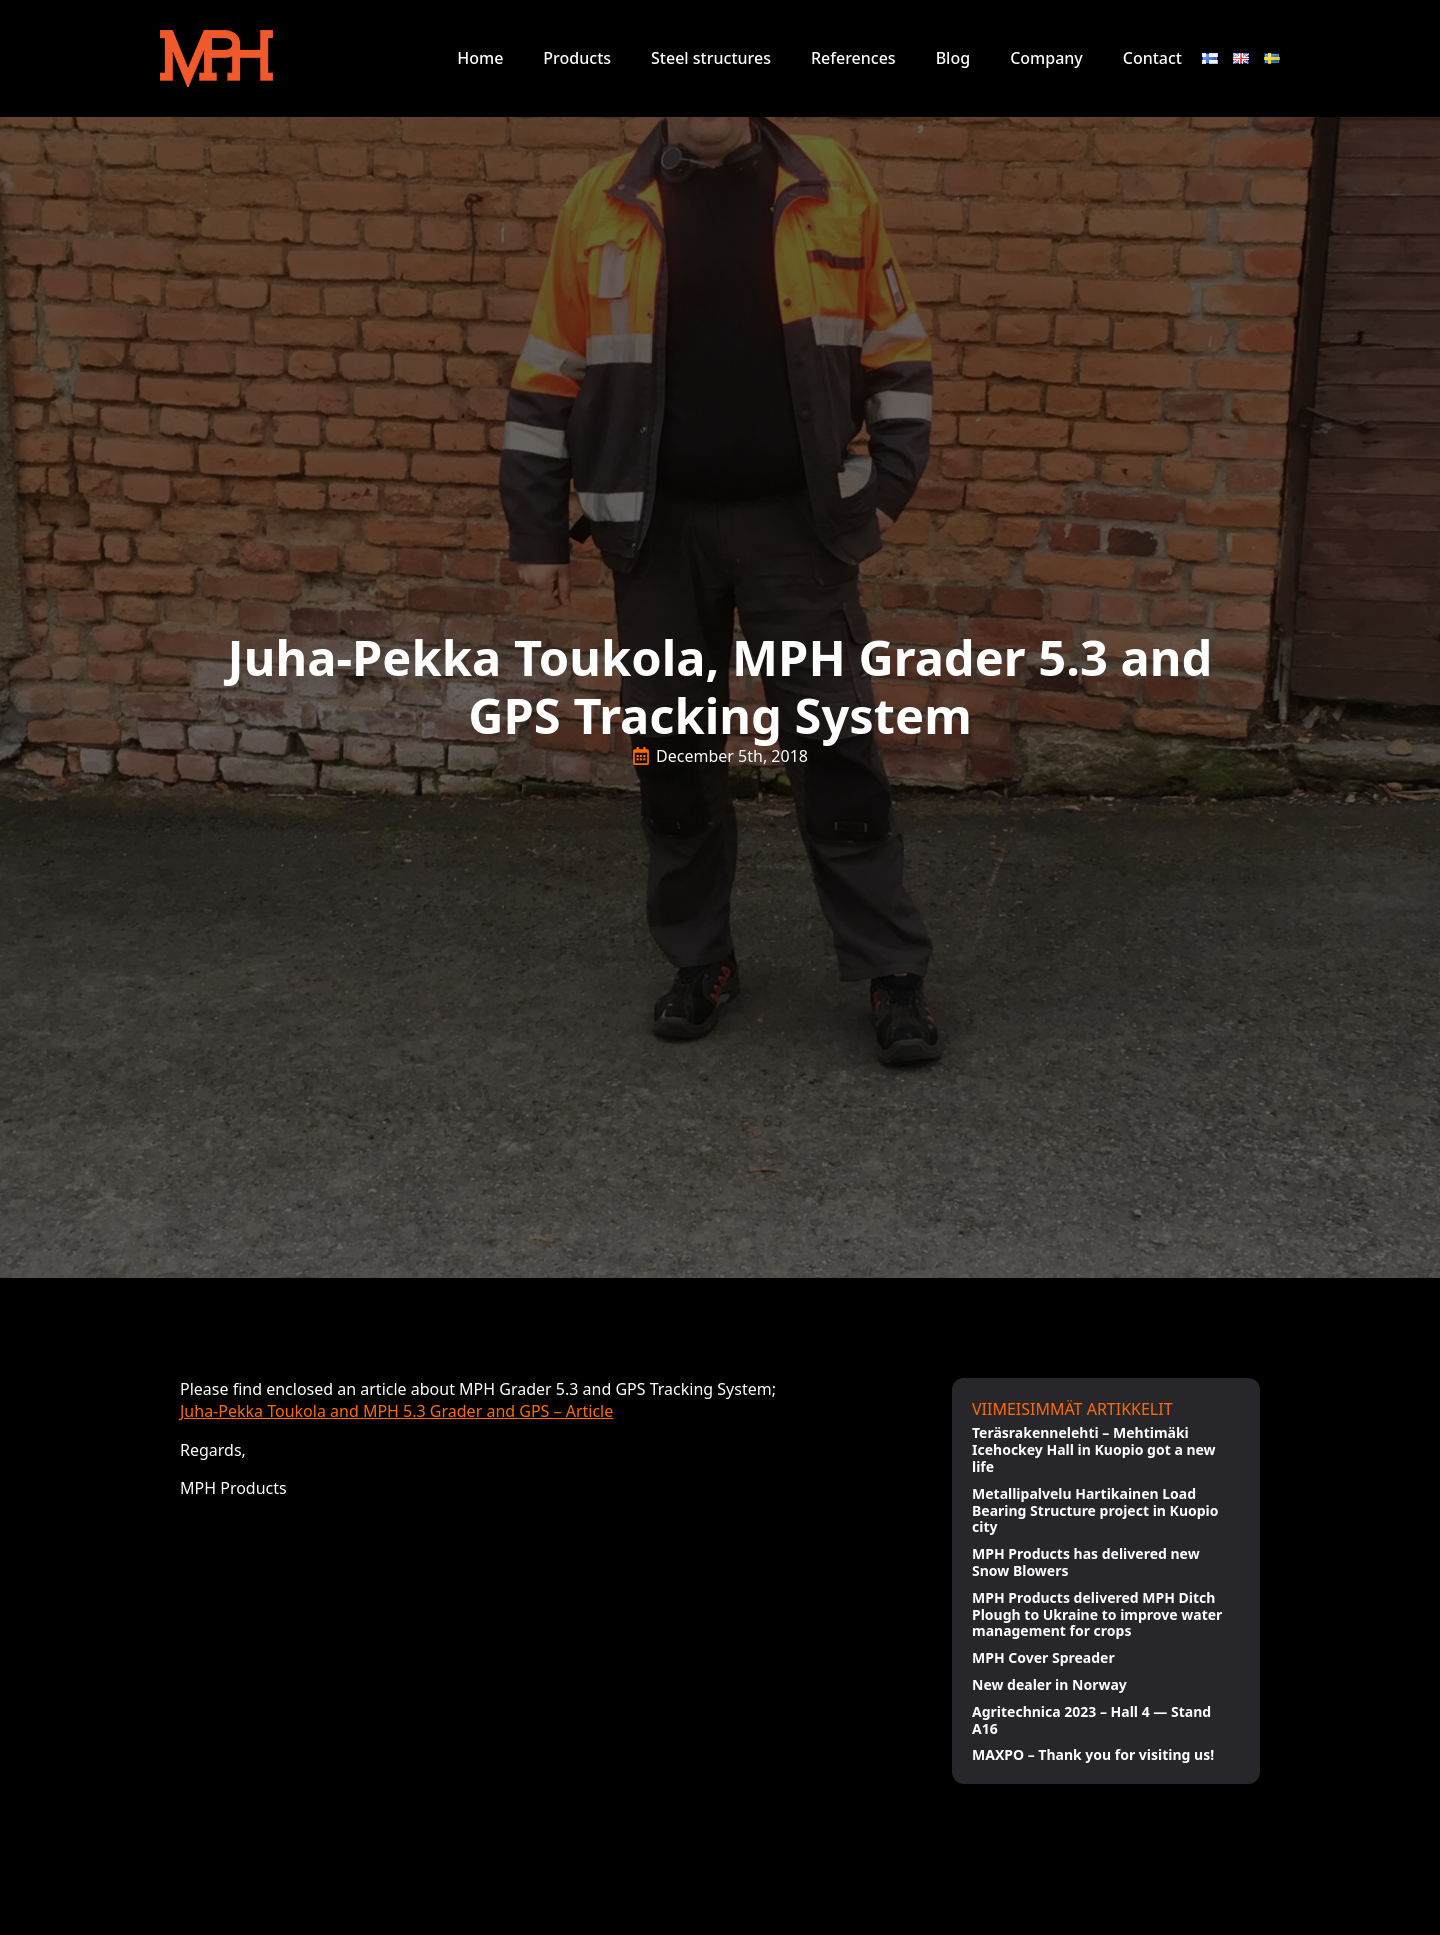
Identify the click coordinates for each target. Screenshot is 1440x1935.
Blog (953, 58)
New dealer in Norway (1049, 1685)
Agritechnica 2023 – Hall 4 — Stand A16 (1091, 1721)
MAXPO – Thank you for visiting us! (1093, 1755)
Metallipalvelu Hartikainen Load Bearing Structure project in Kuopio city (1095, 1511)
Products (577, 58)
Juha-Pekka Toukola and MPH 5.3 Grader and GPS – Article (396, 1411)
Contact (1152, 58)
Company (1046, 58)
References (853, 58)
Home (480, 58)
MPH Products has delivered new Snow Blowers (1086, 1563)
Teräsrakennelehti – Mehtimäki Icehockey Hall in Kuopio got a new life (1094, 1450)
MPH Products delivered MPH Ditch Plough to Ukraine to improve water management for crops (1097, 1615)
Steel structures (711, 58)
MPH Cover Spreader (1043, 1658)
